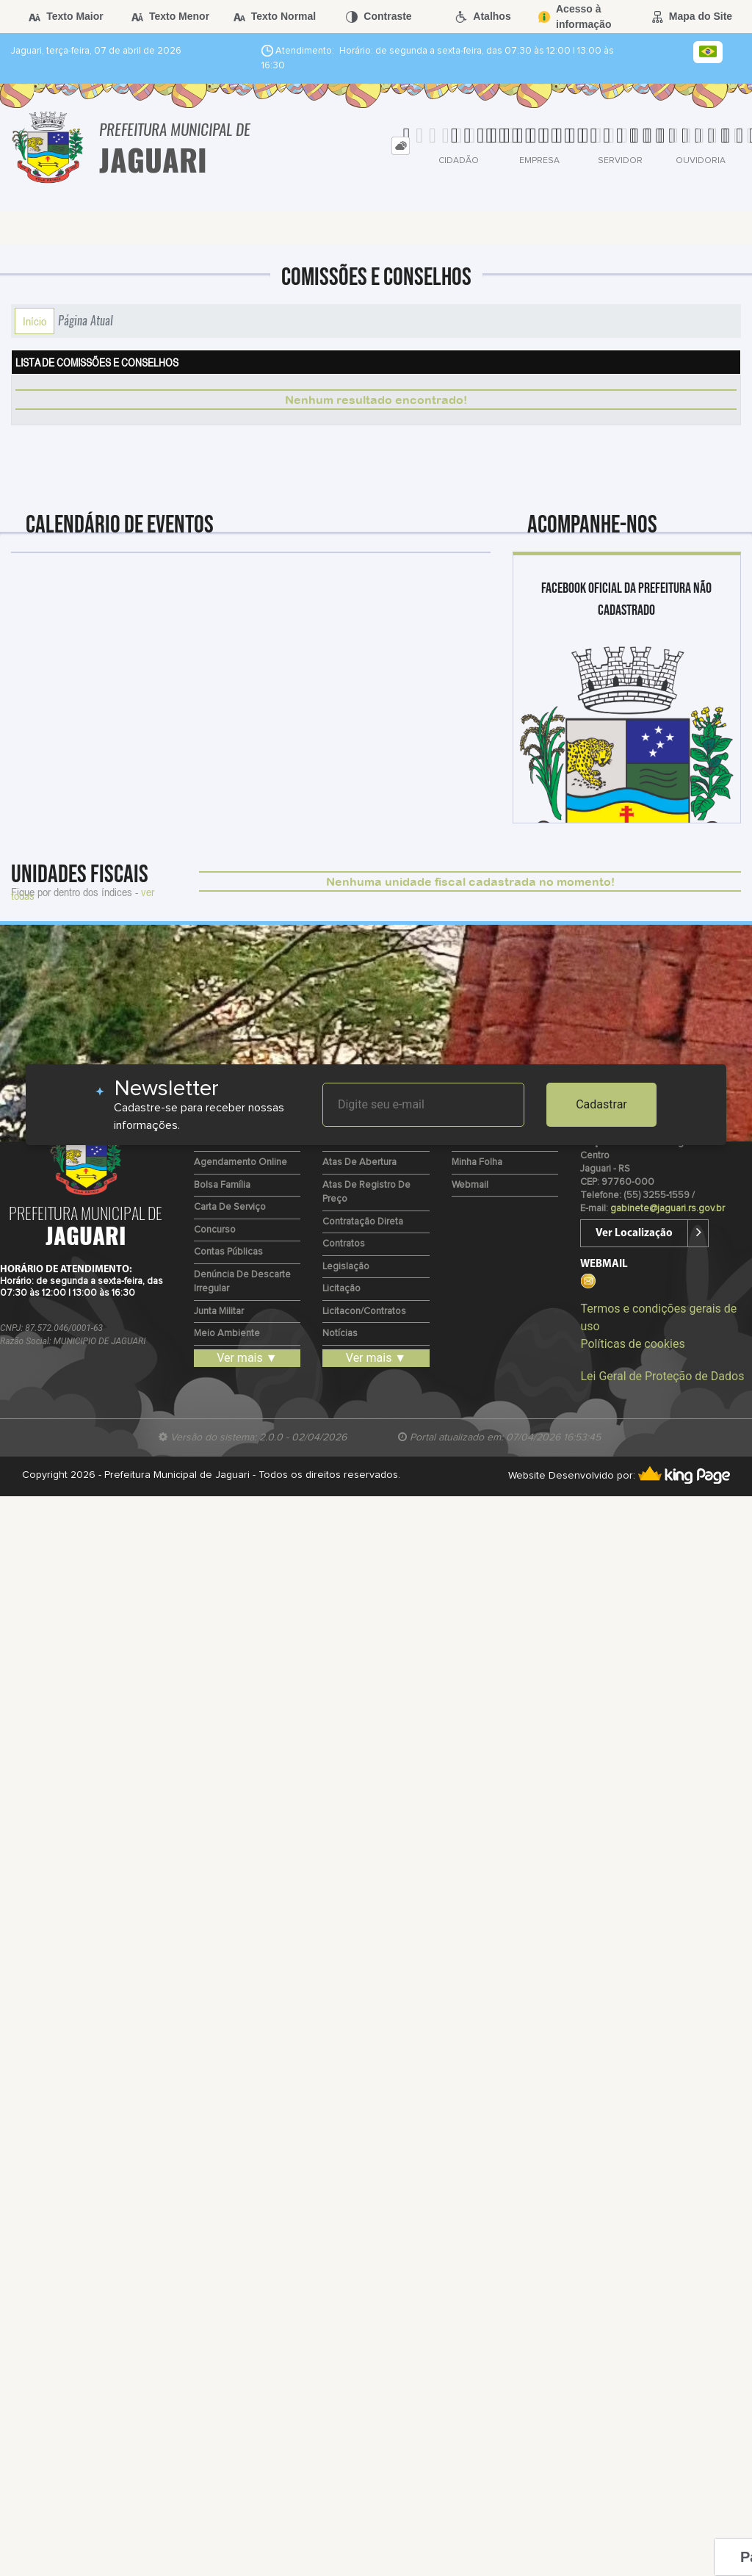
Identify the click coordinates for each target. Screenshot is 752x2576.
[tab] (400, 146)
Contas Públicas (228, 1252)
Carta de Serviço (230, 1207)
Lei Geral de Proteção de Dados (662, 1376)
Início (34, 321)
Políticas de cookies (632, 1344)
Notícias (340, 1333)
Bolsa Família (222, 1185)
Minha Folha (477, 1162)
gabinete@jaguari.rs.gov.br (667, 1208)
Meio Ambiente (227, 1333)
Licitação (341, 1289)
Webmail (470, 1185)
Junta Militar (219, 1311)
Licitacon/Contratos (364, 1311)
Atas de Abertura (359, 1162)
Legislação (345, 1266)
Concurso (215, 1230)
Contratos (343, 1244)
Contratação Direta (362, 1222)
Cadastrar (601, 1104)
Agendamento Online (240, 1162)
